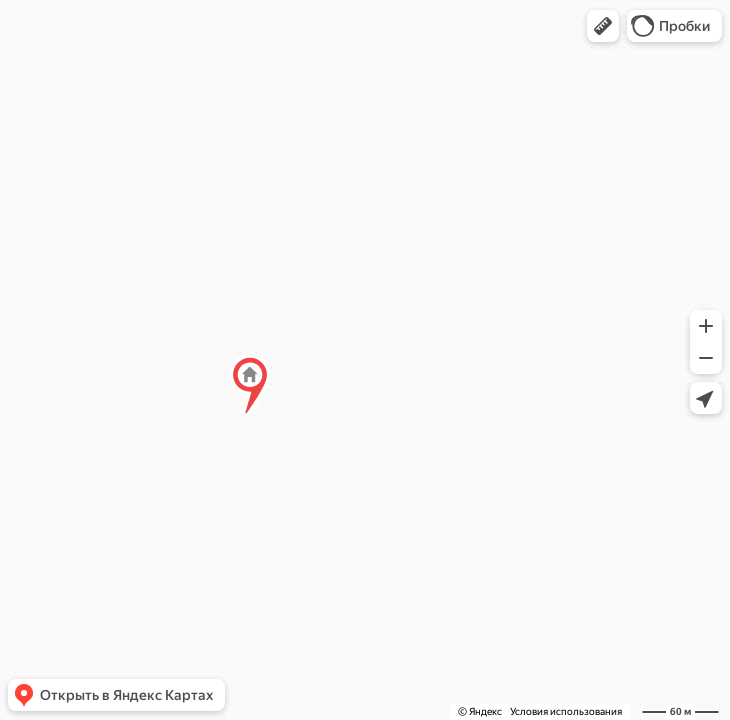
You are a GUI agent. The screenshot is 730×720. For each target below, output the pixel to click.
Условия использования (566, 711)
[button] (603, 26)
